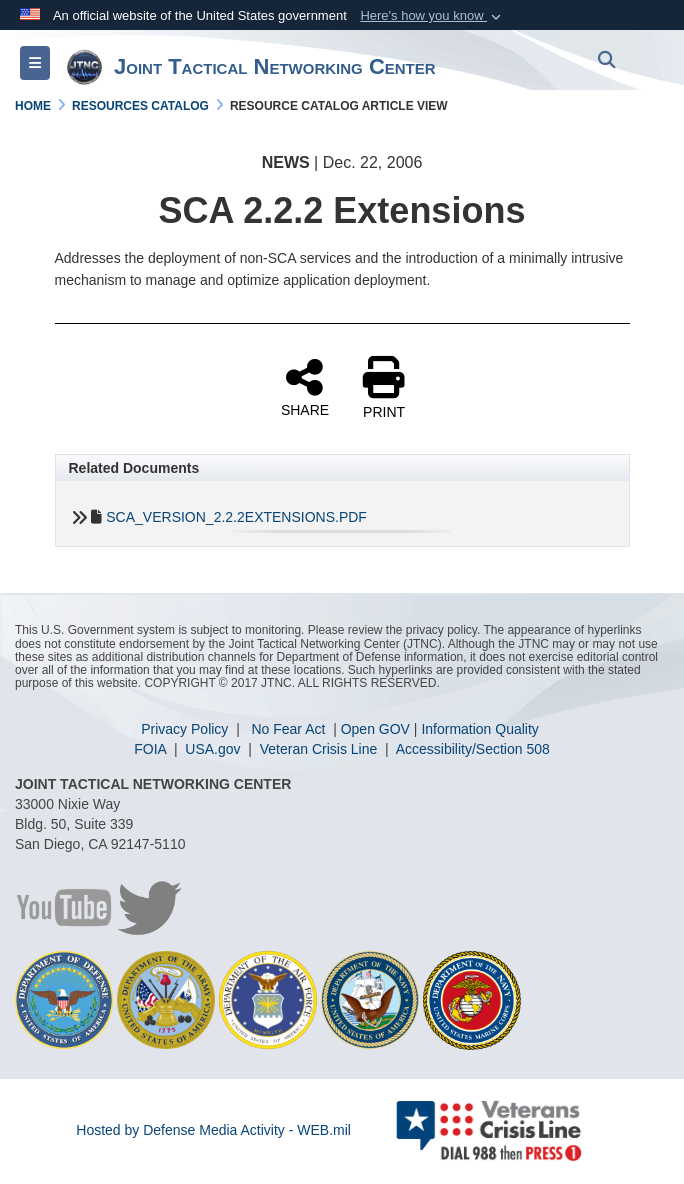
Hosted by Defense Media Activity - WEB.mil (213, 1130)
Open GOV (375, 729)
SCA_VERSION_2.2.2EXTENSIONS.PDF (236, 517)
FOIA (152, 749)
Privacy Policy (186, 729)
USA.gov (214, 749)
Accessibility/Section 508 (473, 749)
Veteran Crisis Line (320, 749)
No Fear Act (290, 729)
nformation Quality (482, 729)
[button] (432, 16)
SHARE (305, 387)
